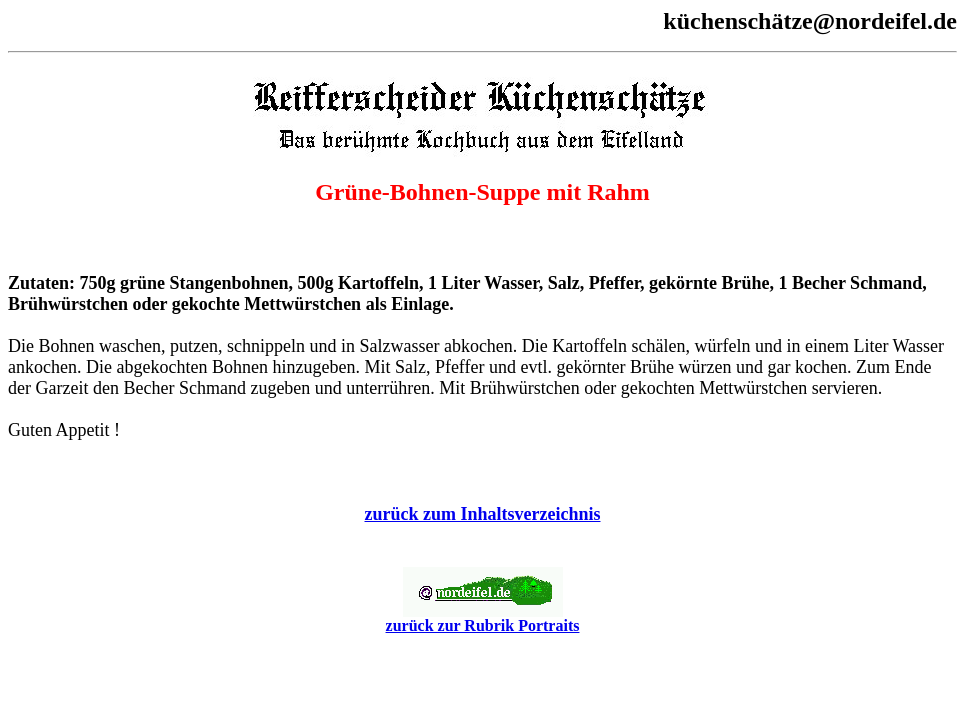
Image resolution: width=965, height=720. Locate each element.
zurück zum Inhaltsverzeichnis (483, 514)
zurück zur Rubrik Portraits (483, 618)
